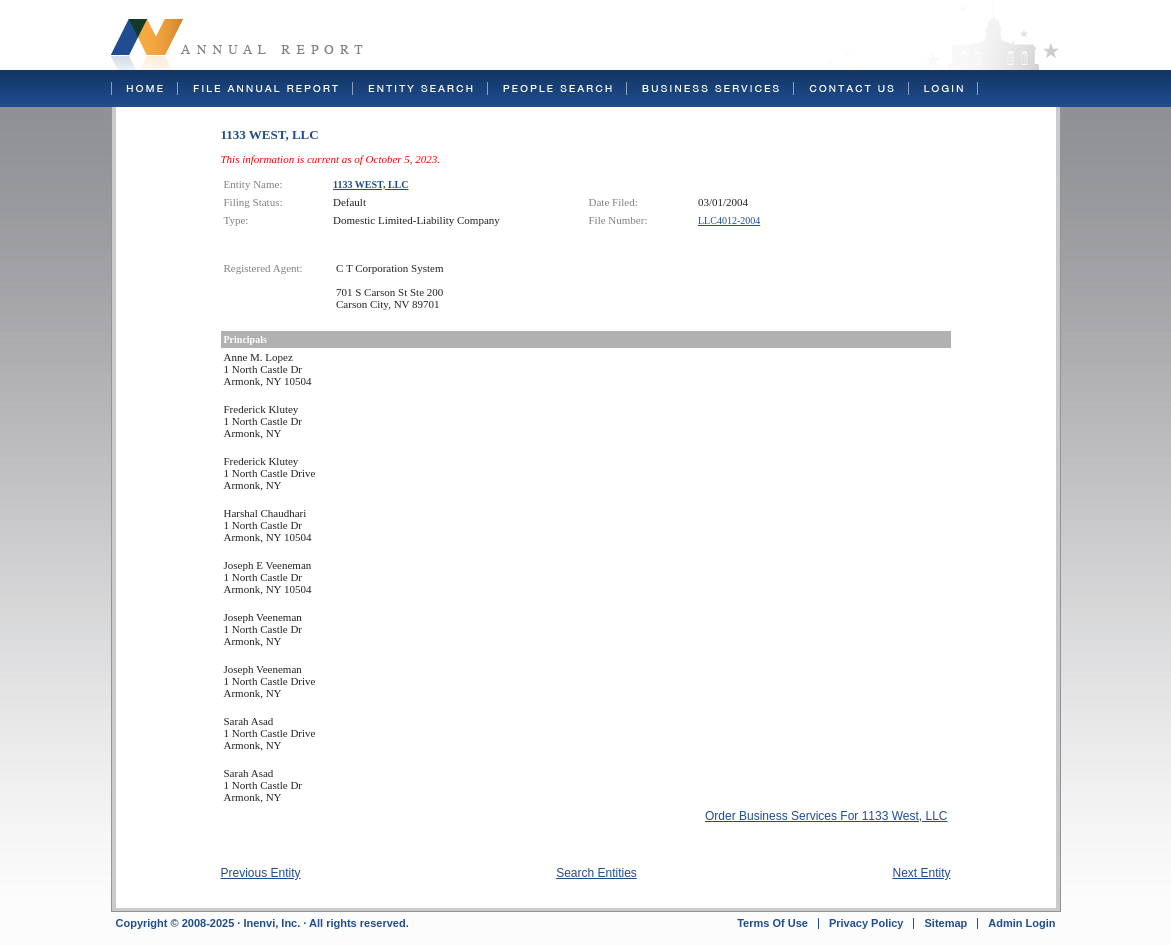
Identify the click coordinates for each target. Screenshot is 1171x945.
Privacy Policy (866, 923)
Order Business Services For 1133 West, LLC (826, 816)
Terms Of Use (772, 923)
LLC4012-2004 (729, 220)
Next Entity (921, 873)
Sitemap (945, 923)
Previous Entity (261, 873)
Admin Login (1021, 923)
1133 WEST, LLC (371, 184)
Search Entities (596, 873)
